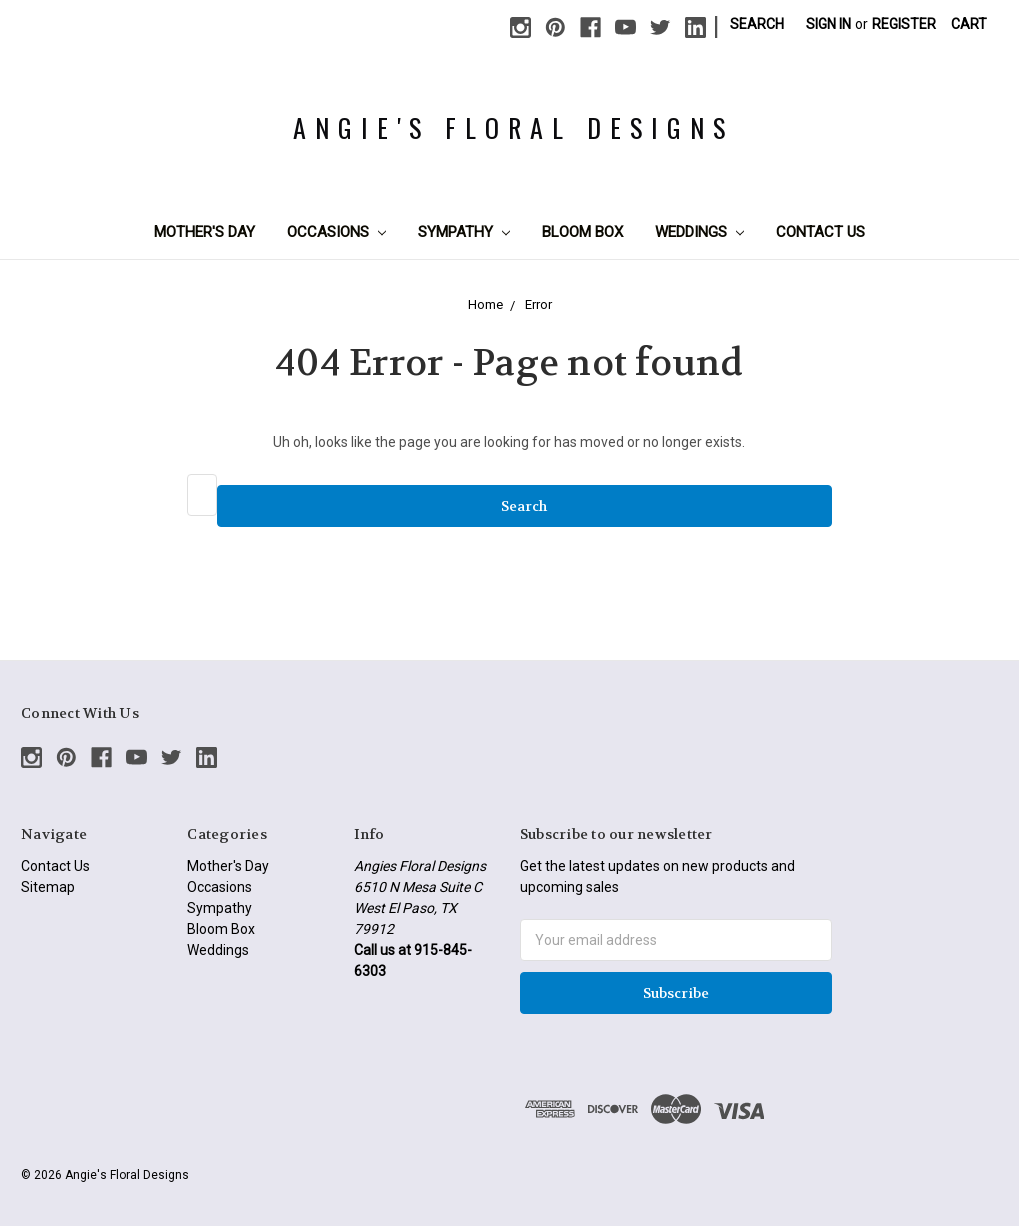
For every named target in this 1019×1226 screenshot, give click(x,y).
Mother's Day (204, 232)
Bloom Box (582, 232)
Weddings (699, 232)
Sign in (828, 24)
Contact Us (820, 232)
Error (538, 304)
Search (757, 24)
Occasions (336, 232)
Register (904, 24)
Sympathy (464, 232)
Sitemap (48, 887)
